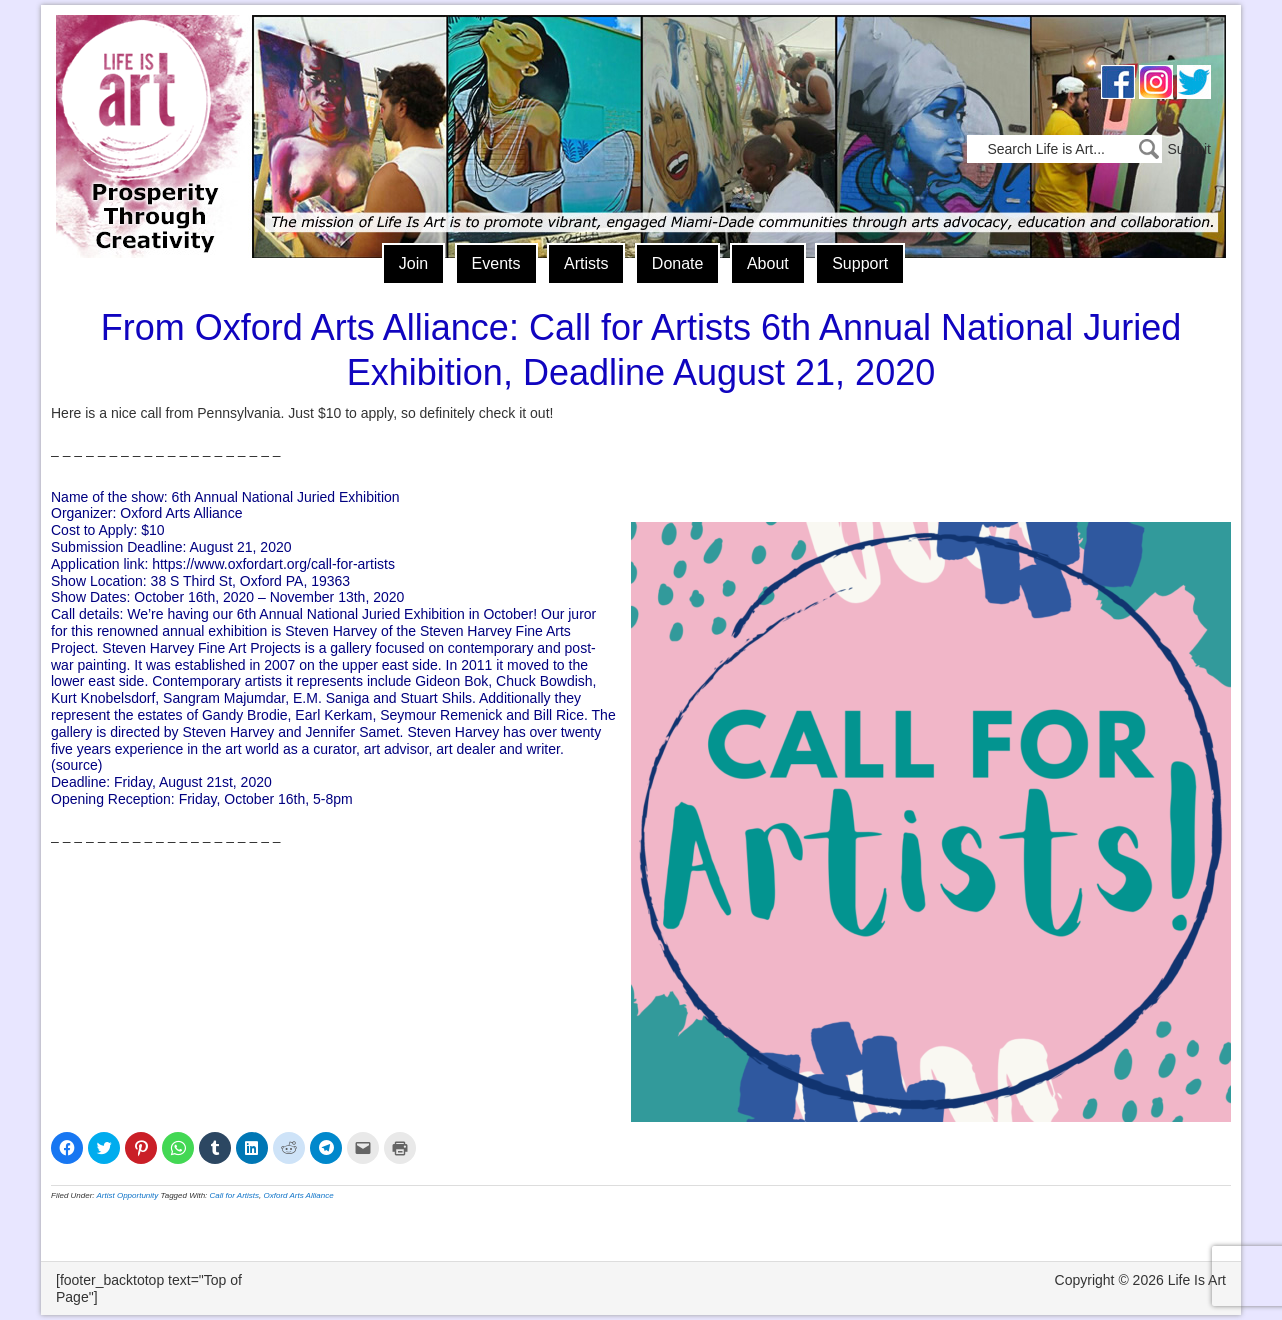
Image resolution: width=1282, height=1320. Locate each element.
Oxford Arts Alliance (299, 1195)
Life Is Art (148, 107)
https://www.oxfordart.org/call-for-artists (273, 564)
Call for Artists (235, 1195)
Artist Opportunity (128, 1195)
